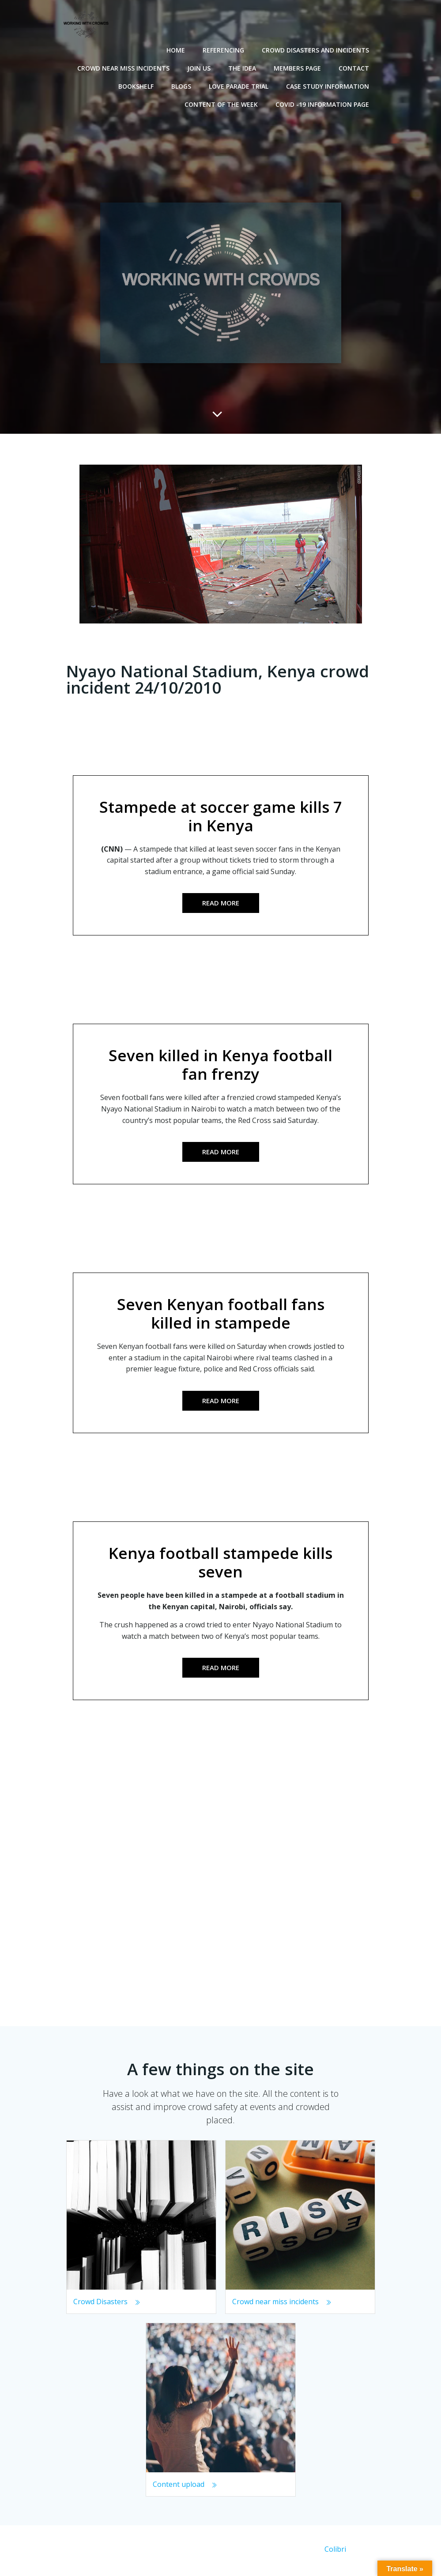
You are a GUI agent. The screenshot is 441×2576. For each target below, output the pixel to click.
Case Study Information (329, 85)
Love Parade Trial (240, 85)
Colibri (335, 2552)
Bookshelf (137, 85)
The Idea (244, 67)
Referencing (225, 49)
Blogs (183, 85)
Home (177, 49)
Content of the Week (223, 103)
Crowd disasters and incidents (317, 49)
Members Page (299, 67)
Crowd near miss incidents (125, 67)
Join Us (200, 67)
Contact (355, 67)
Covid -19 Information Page (324, 103)
